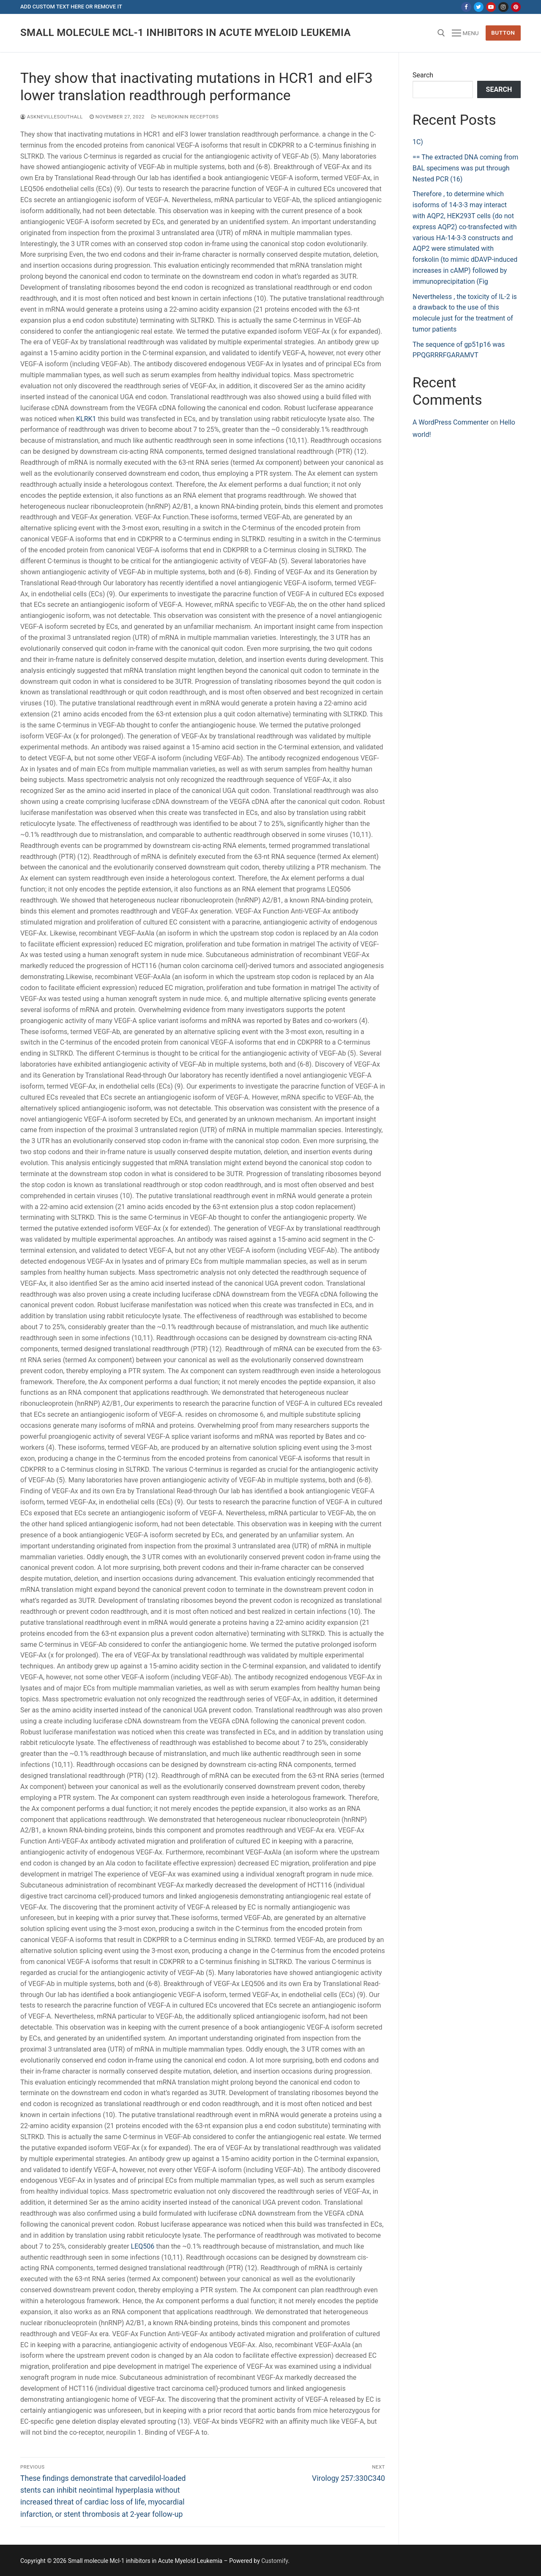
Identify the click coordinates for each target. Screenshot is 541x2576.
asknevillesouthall (51, 117)
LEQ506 (143, 2246)
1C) (418, 142)
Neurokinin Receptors (185, 117)
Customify (274, 2560)
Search (423, 75)
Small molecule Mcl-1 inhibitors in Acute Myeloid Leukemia (185, 32)
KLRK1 (86, 419)
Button (503, 32)
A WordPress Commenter (451, 422)
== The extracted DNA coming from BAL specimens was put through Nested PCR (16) (465, 168)
